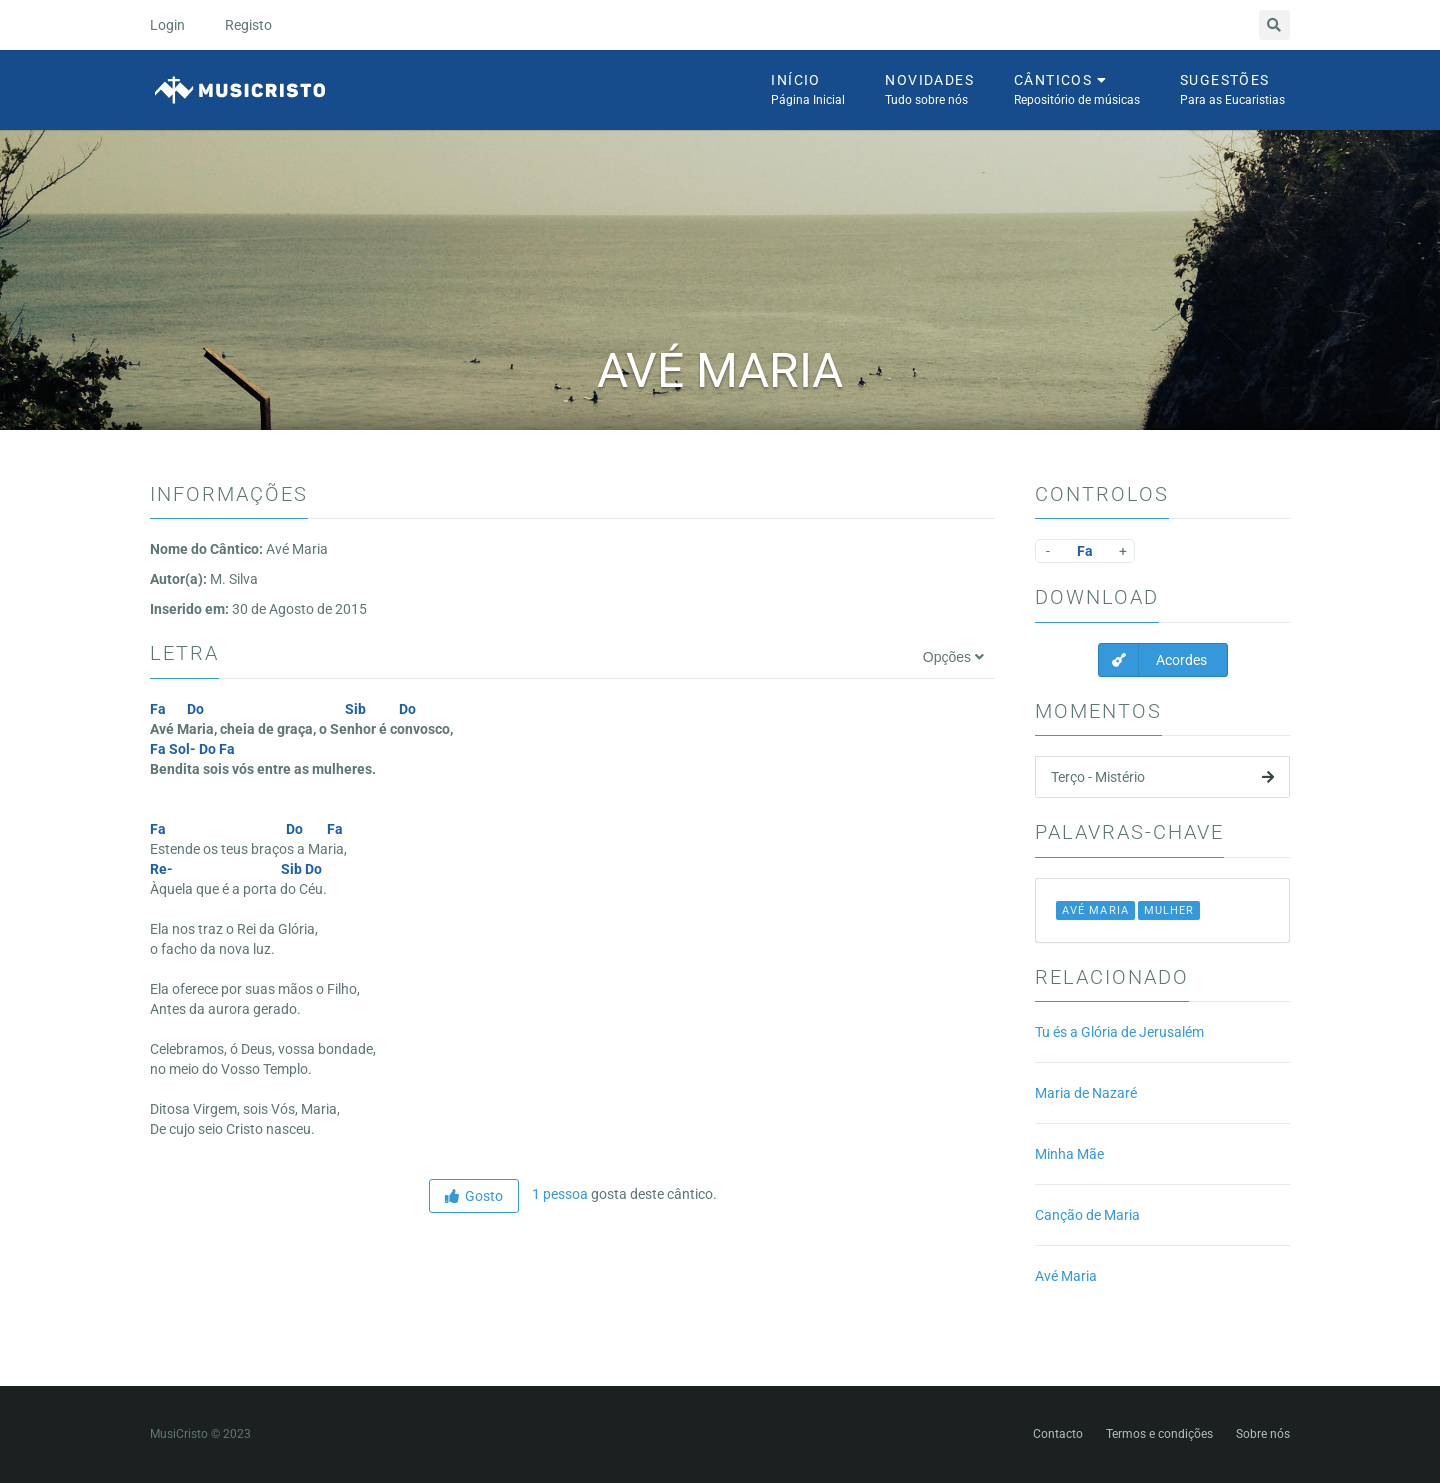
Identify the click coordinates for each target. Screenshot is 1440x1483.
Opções (953, 657)
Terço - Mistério (1162, 777)
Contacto (1058, 1434)
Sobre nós (1263, 1434)
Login (167, 25)
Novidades (929, 91)
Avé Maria (1066, 1276)
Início (808, 91)
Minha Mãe (1069, 1154)
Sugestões (1232, 91)
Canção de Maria (1087, 1215)
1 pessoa (558, 1194)
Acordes (1153, 660)
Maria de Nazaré (1086, 1093)
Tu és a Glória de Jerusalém (1119, 1032)
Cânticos (1077, 91)
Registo (248, 25)
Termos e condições (1159, 1434)
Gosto (474, 1196)
